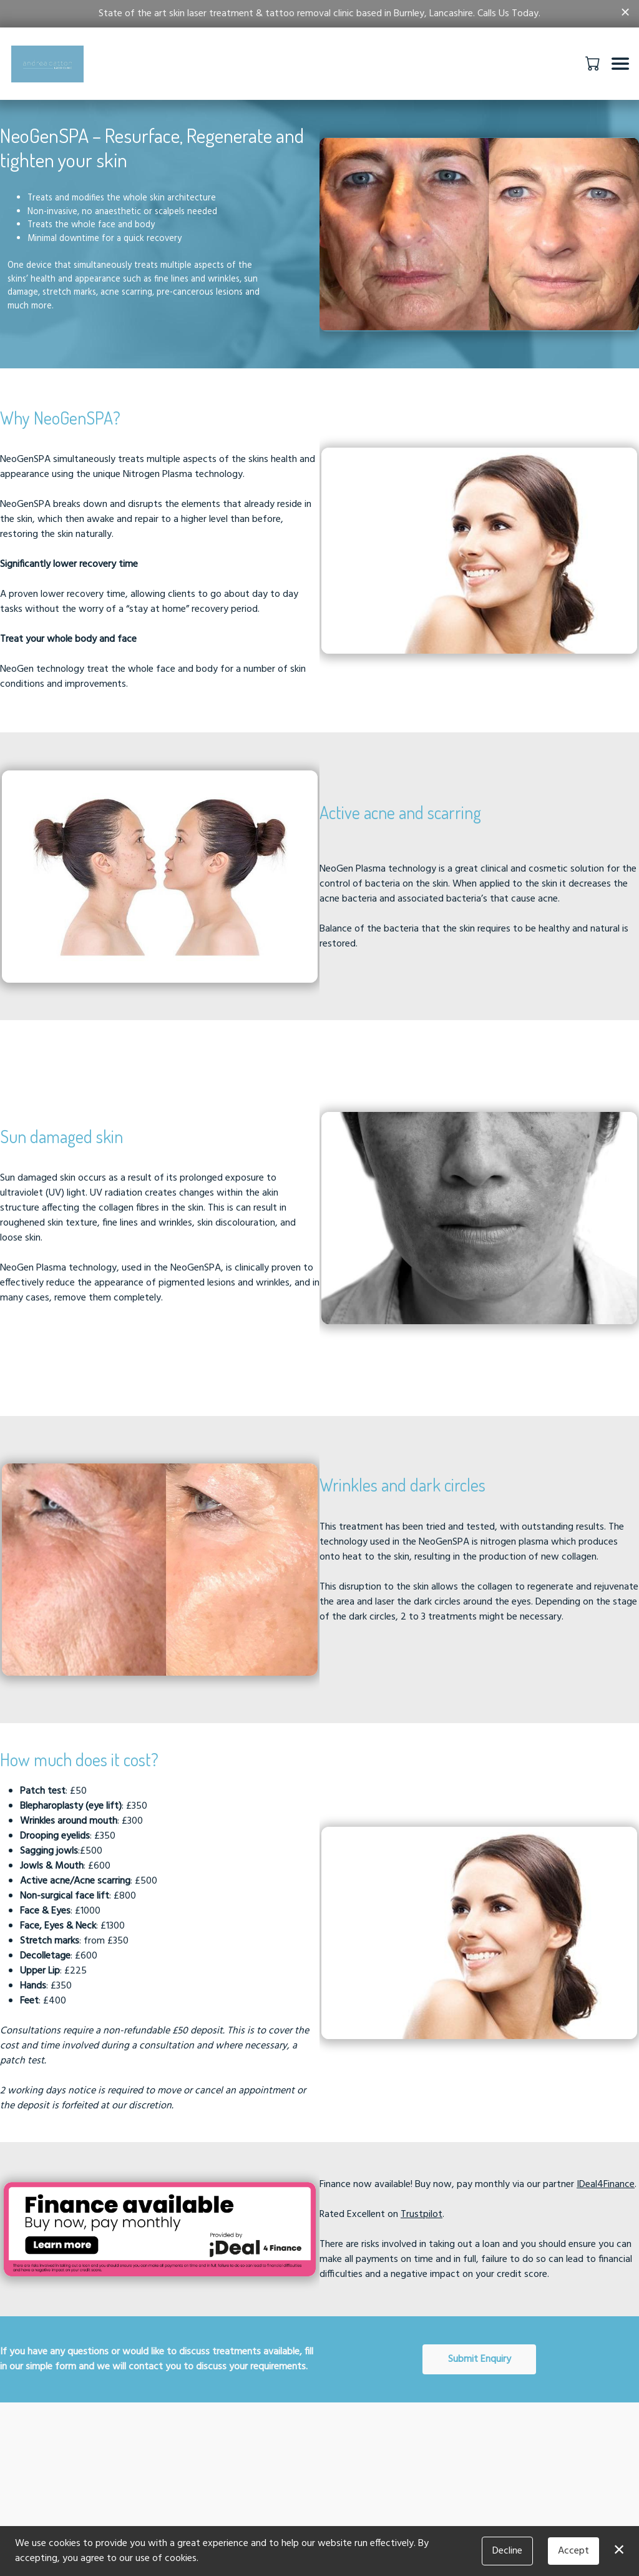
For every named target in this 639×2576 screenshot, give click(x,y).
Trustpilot (421, 2214)
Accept (573, 2551)
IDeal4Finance (606, 2184)
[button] (593, 63)
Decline (507, 2551)
